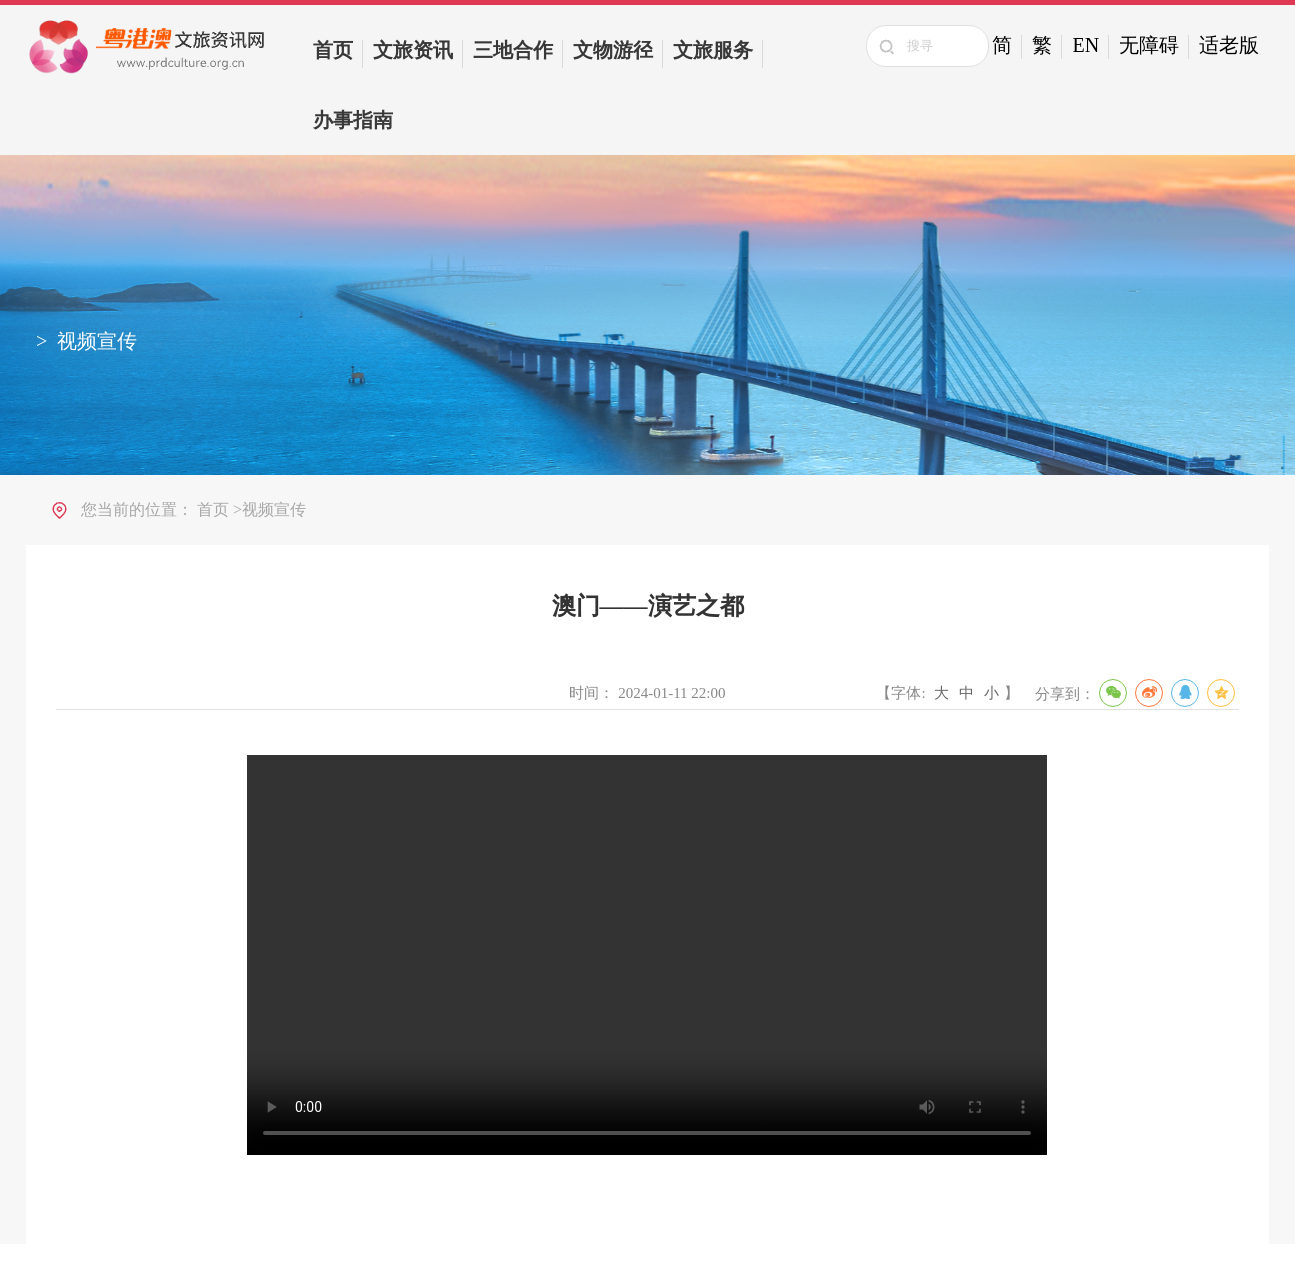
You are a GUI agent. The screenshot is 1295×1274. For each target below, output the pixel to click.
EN (1085, 45)
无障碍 (1149, 45)
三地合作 (513, 50)
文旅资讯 (413, 50)
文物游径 (613, 50)
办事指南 (353, 120)
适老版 (1229, 45)
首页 (333, 50)
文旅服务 (713, 50)
